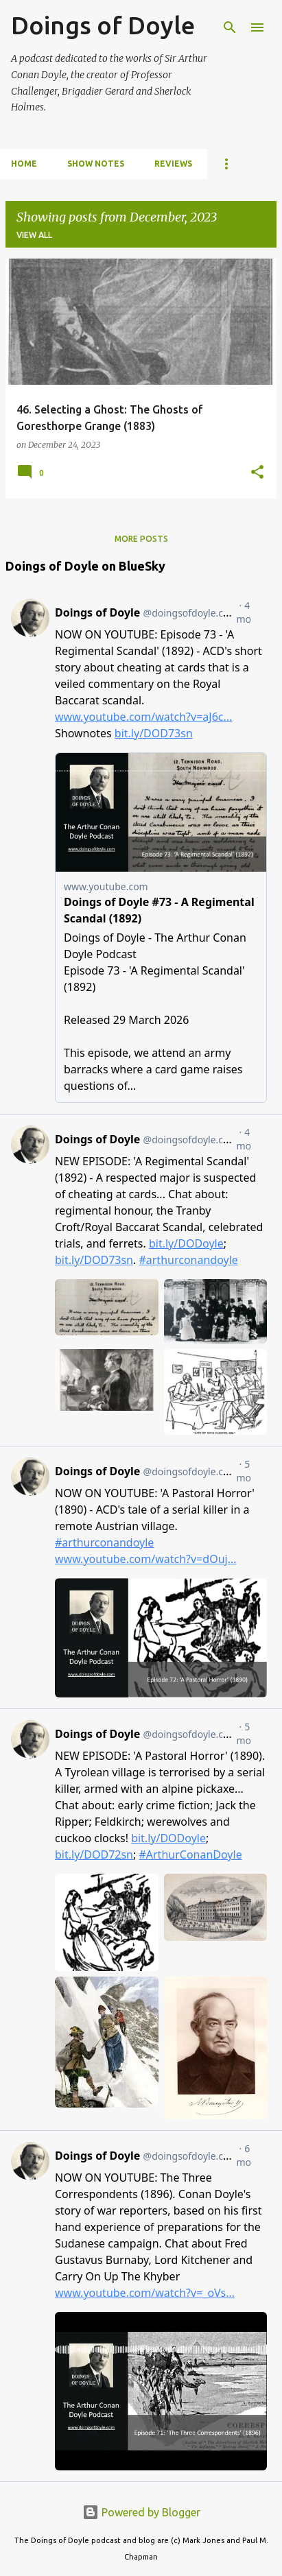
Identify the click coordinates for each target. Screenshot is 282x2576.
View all (34, 234)
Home (24, 163)
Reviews (173, 163)
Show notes (95, 163)
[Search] (230, 27)
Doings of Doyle (103, 25)
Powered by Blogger (141, 2512)
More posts (141, 538)
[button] (257, 473)
